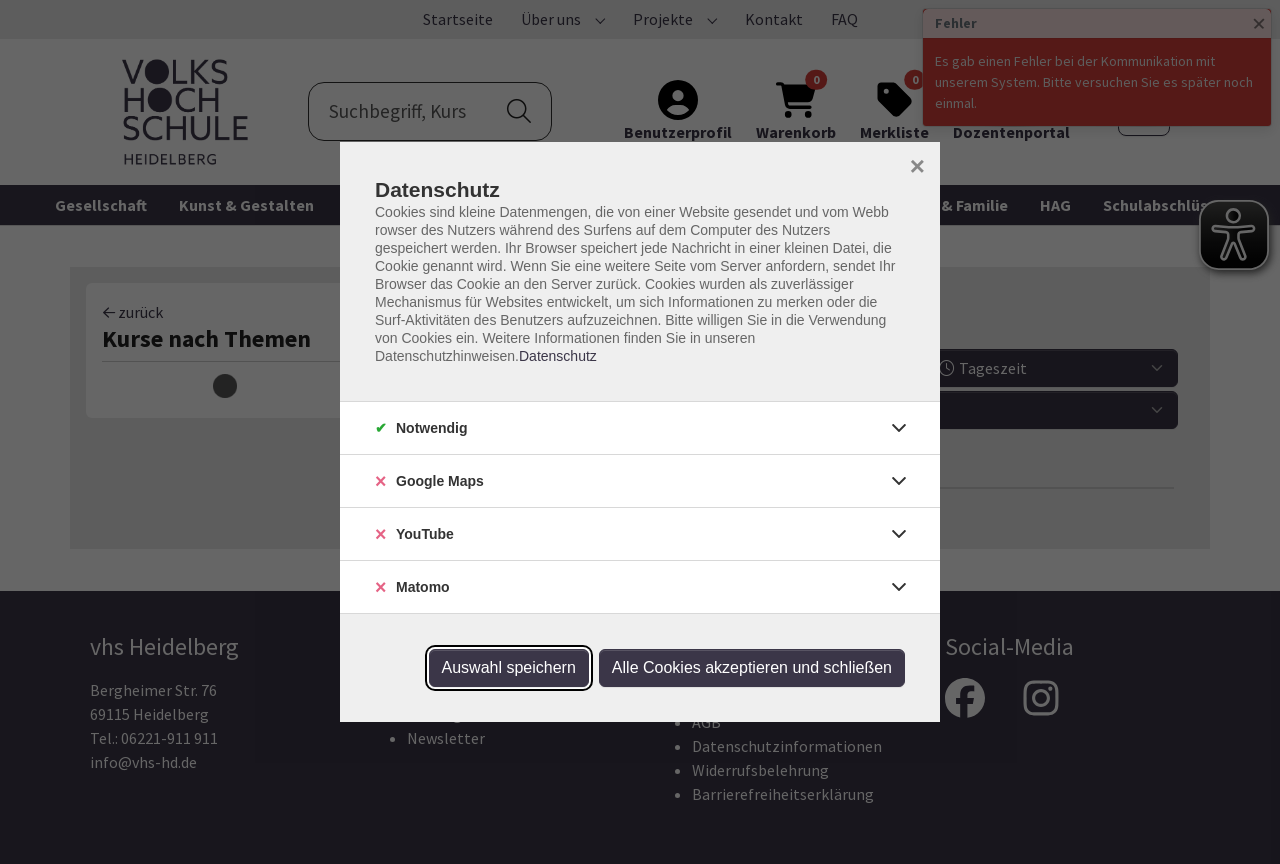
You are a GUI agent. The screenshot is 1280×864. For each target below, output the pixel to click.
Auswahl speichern (509, 667)
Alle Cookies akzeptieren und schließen (752, 667)
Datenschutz (558, 356)
